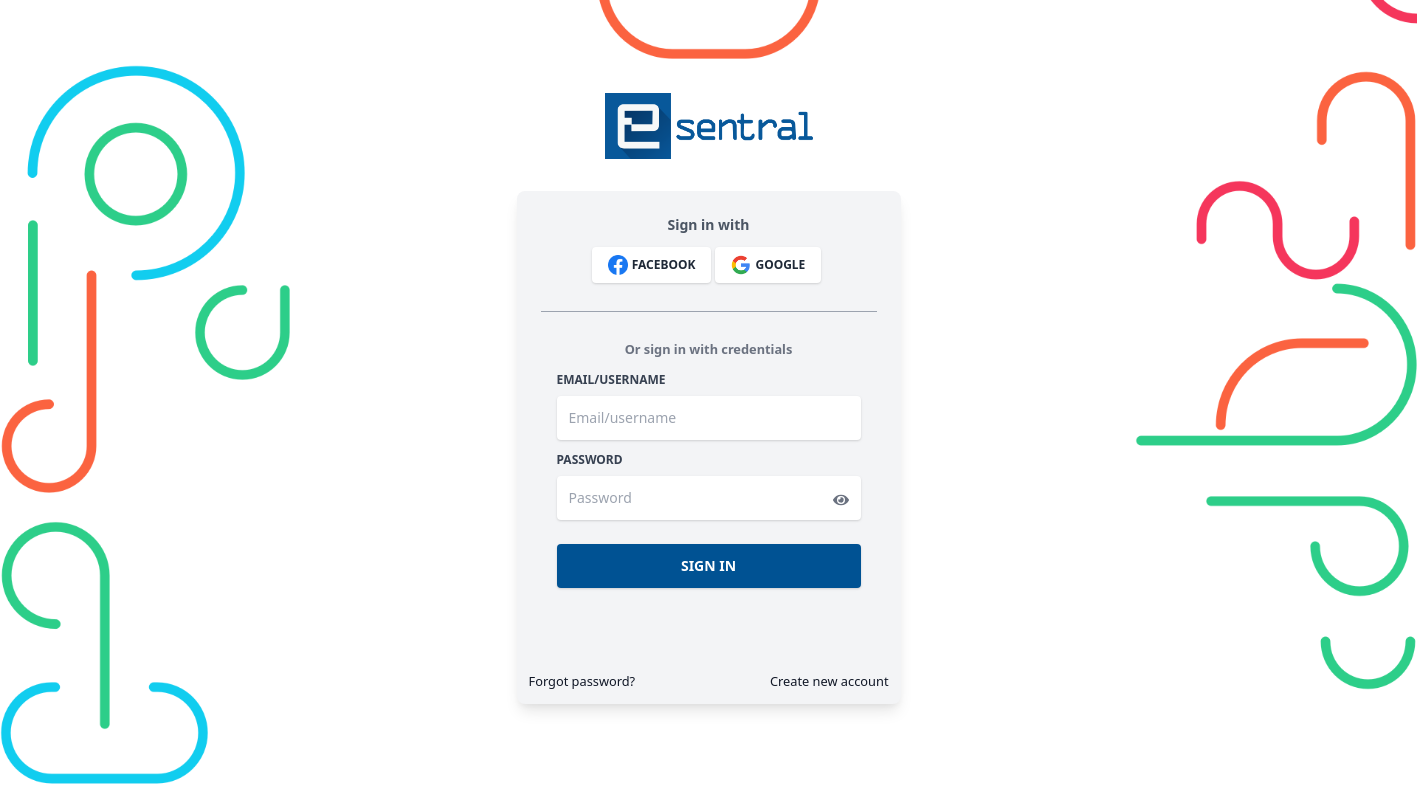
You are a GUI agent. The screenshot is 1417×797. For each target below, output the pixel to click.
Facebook (652, 265)
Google (768, 265)
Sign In (708, 565)
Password (590, 460)
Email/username (611, 380)
